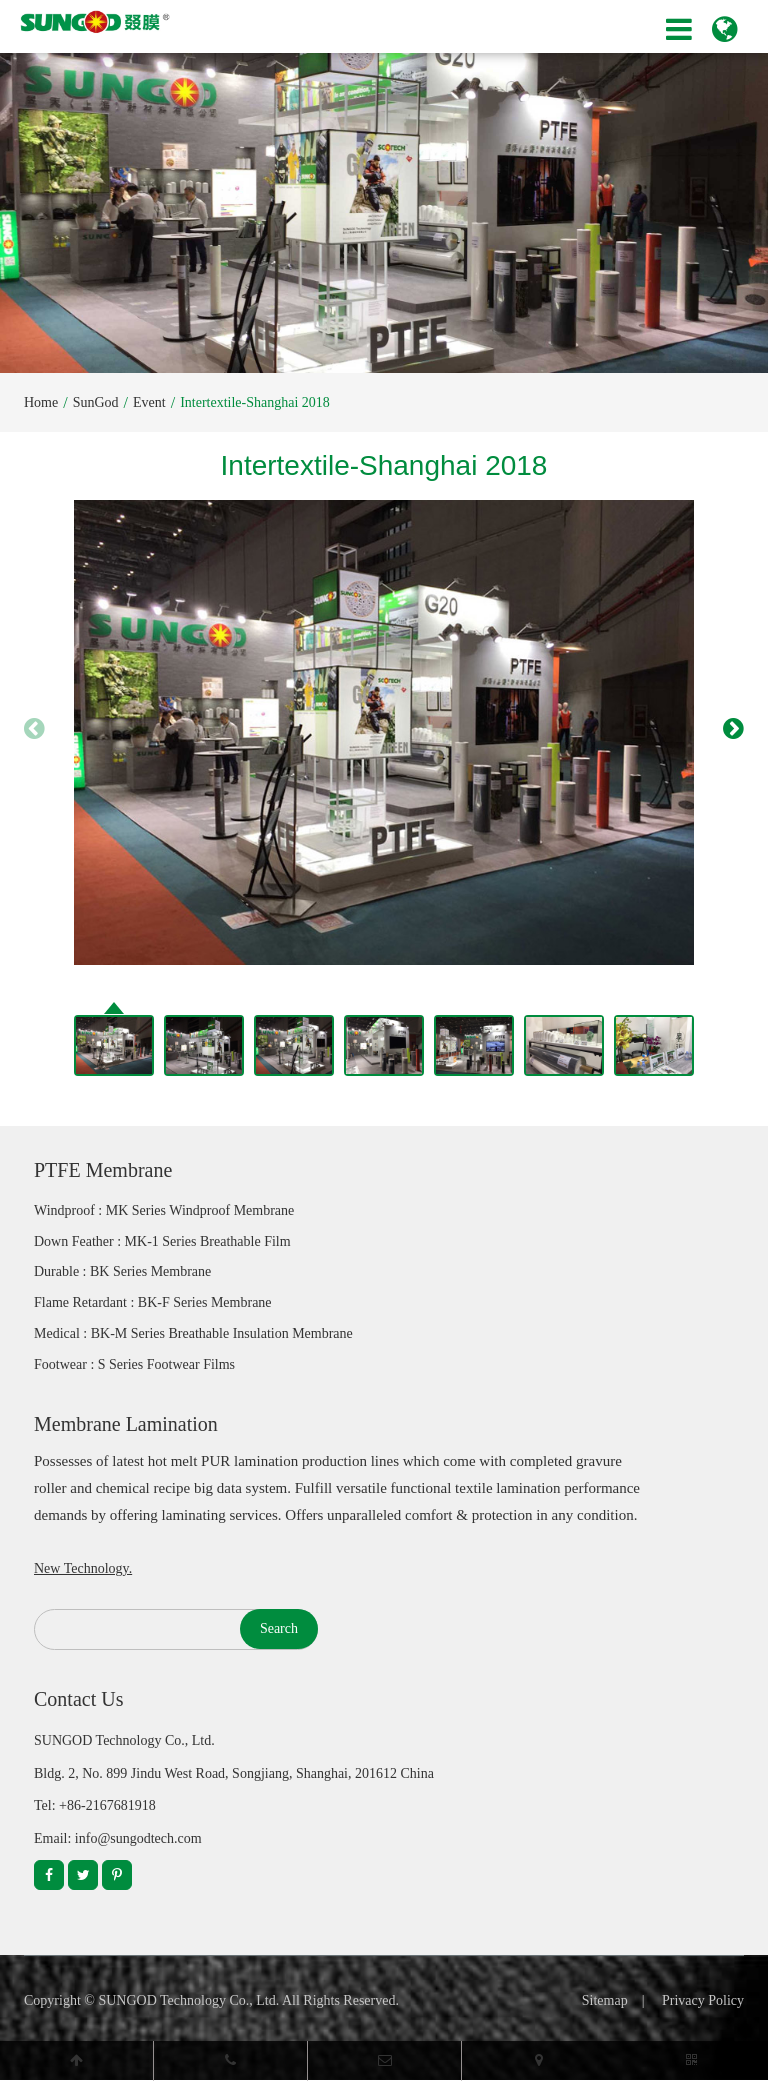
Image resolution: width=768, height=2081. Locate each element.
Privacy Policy (703, 2000)
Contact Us (78, 1699)
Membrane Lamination (126, 1424)
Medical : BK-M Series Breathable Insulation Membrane (193, 1333)
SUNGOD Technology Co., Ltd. (188, 2000)
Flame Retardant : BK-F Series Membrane (153, 1302)
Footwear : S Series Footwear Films (134, 1364)
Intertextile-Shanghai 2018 (255, 402)
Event (149, 402)
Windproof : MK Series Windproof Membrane (164, 1210)
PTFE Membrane (103, 1170)
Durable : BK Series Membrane (122, 1271)
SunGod (96, 402)
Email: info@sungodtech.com (118, 1838)
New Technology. (83, 1568)
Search (279, 1628)
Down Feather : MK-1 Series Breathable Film (162, 1241)
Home (41, 402)
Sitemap (605, 2000)
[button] (733, 728)
